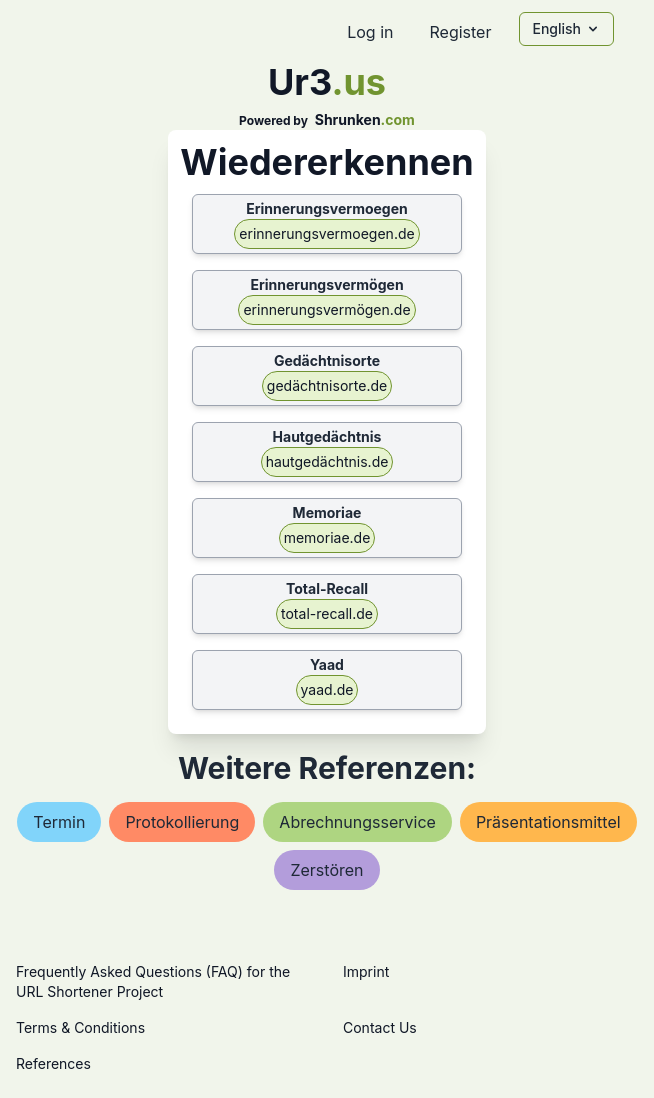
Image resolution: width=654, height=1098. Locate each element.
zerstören (326, 870)
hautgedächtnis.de (327, 461)
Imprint (366, 971)
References (53, 1063)
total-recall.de (327, 613)
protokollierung (182, 822)
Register (460, 32)
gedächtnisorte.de (327, 385)
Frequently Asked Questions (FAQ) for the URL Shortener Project (153, 981)
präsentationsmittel (548, 822)
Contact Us (380, 1027)
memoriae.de (327, 537)
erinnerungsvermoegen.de (326, 233)
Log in (370, 32)
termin (59, 822)
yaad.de (327, 689)
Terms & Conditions (80, 1027)
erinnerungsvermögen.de (326, 309)
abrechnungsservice (357, 822)
